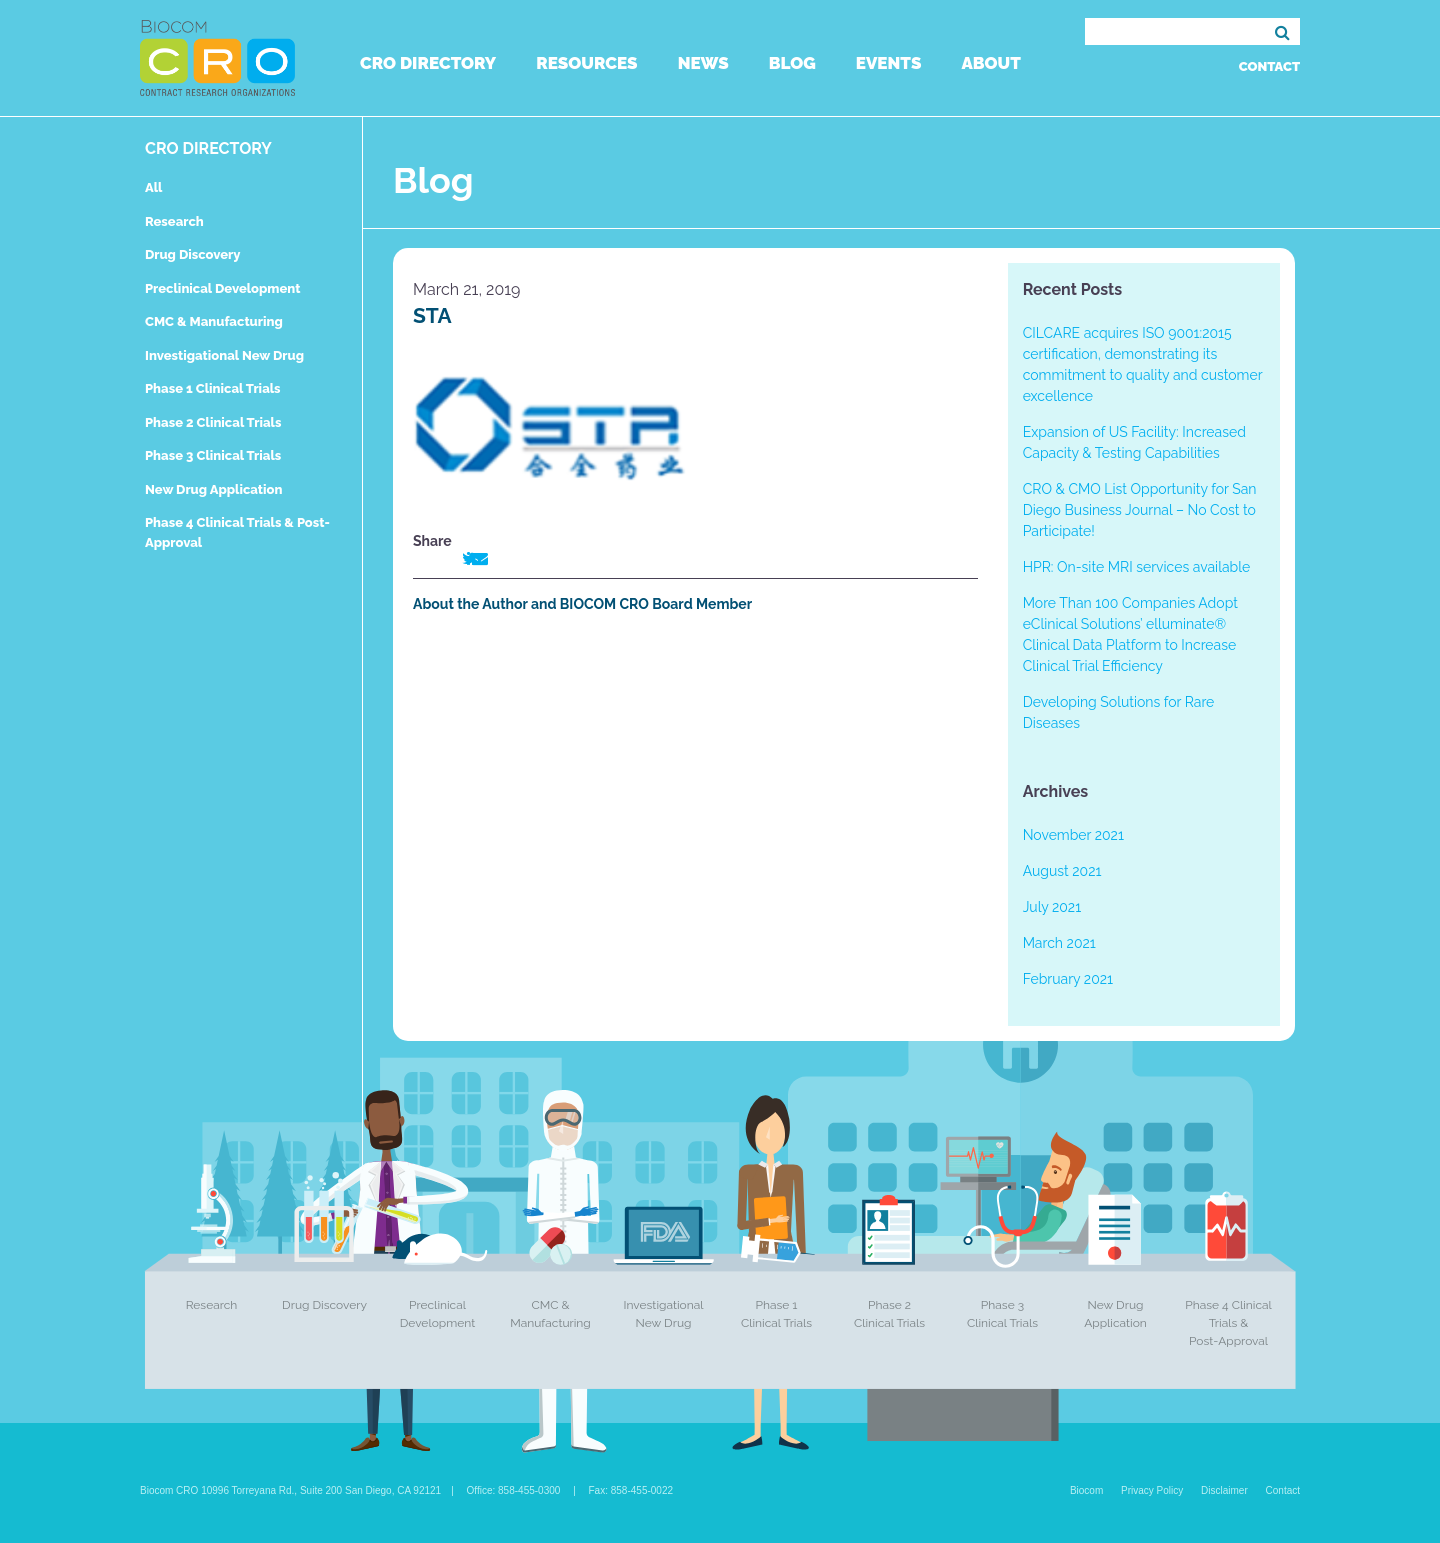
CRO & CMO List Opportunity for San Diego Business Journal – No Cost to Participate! (1140, 510)
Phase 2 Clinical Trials (213, 422)
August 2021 (1062, 871)
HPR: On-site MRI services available (1137, 567)
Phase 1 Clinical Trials (213, 388)
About (990, 63)
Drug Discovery (192, 254)
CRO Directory (428, 63)
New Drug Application (213, 489)
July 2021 (1052, 907)
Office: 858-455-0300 (514, 1490)
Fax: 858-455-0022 (631, 1490)
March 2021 (1059, 943)
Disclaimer (1224, 1490)
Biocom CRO (217, 58)
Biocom (1086, 1490)
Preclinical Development (223, 288)
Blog (792, 63)
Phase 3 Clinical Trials (213, 455)
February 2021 (1068, 979)
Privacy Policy (1152, 1490)
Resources (586, 63)
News (703, 63)
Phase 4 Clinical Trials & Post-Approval (1228, 1323)
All (153, 187)
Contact (1269, 66)
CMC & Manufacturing (214, 321)
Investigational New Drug (224, 355)
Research (174, 221)
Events (889, 63)
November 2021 (1073, 835)
